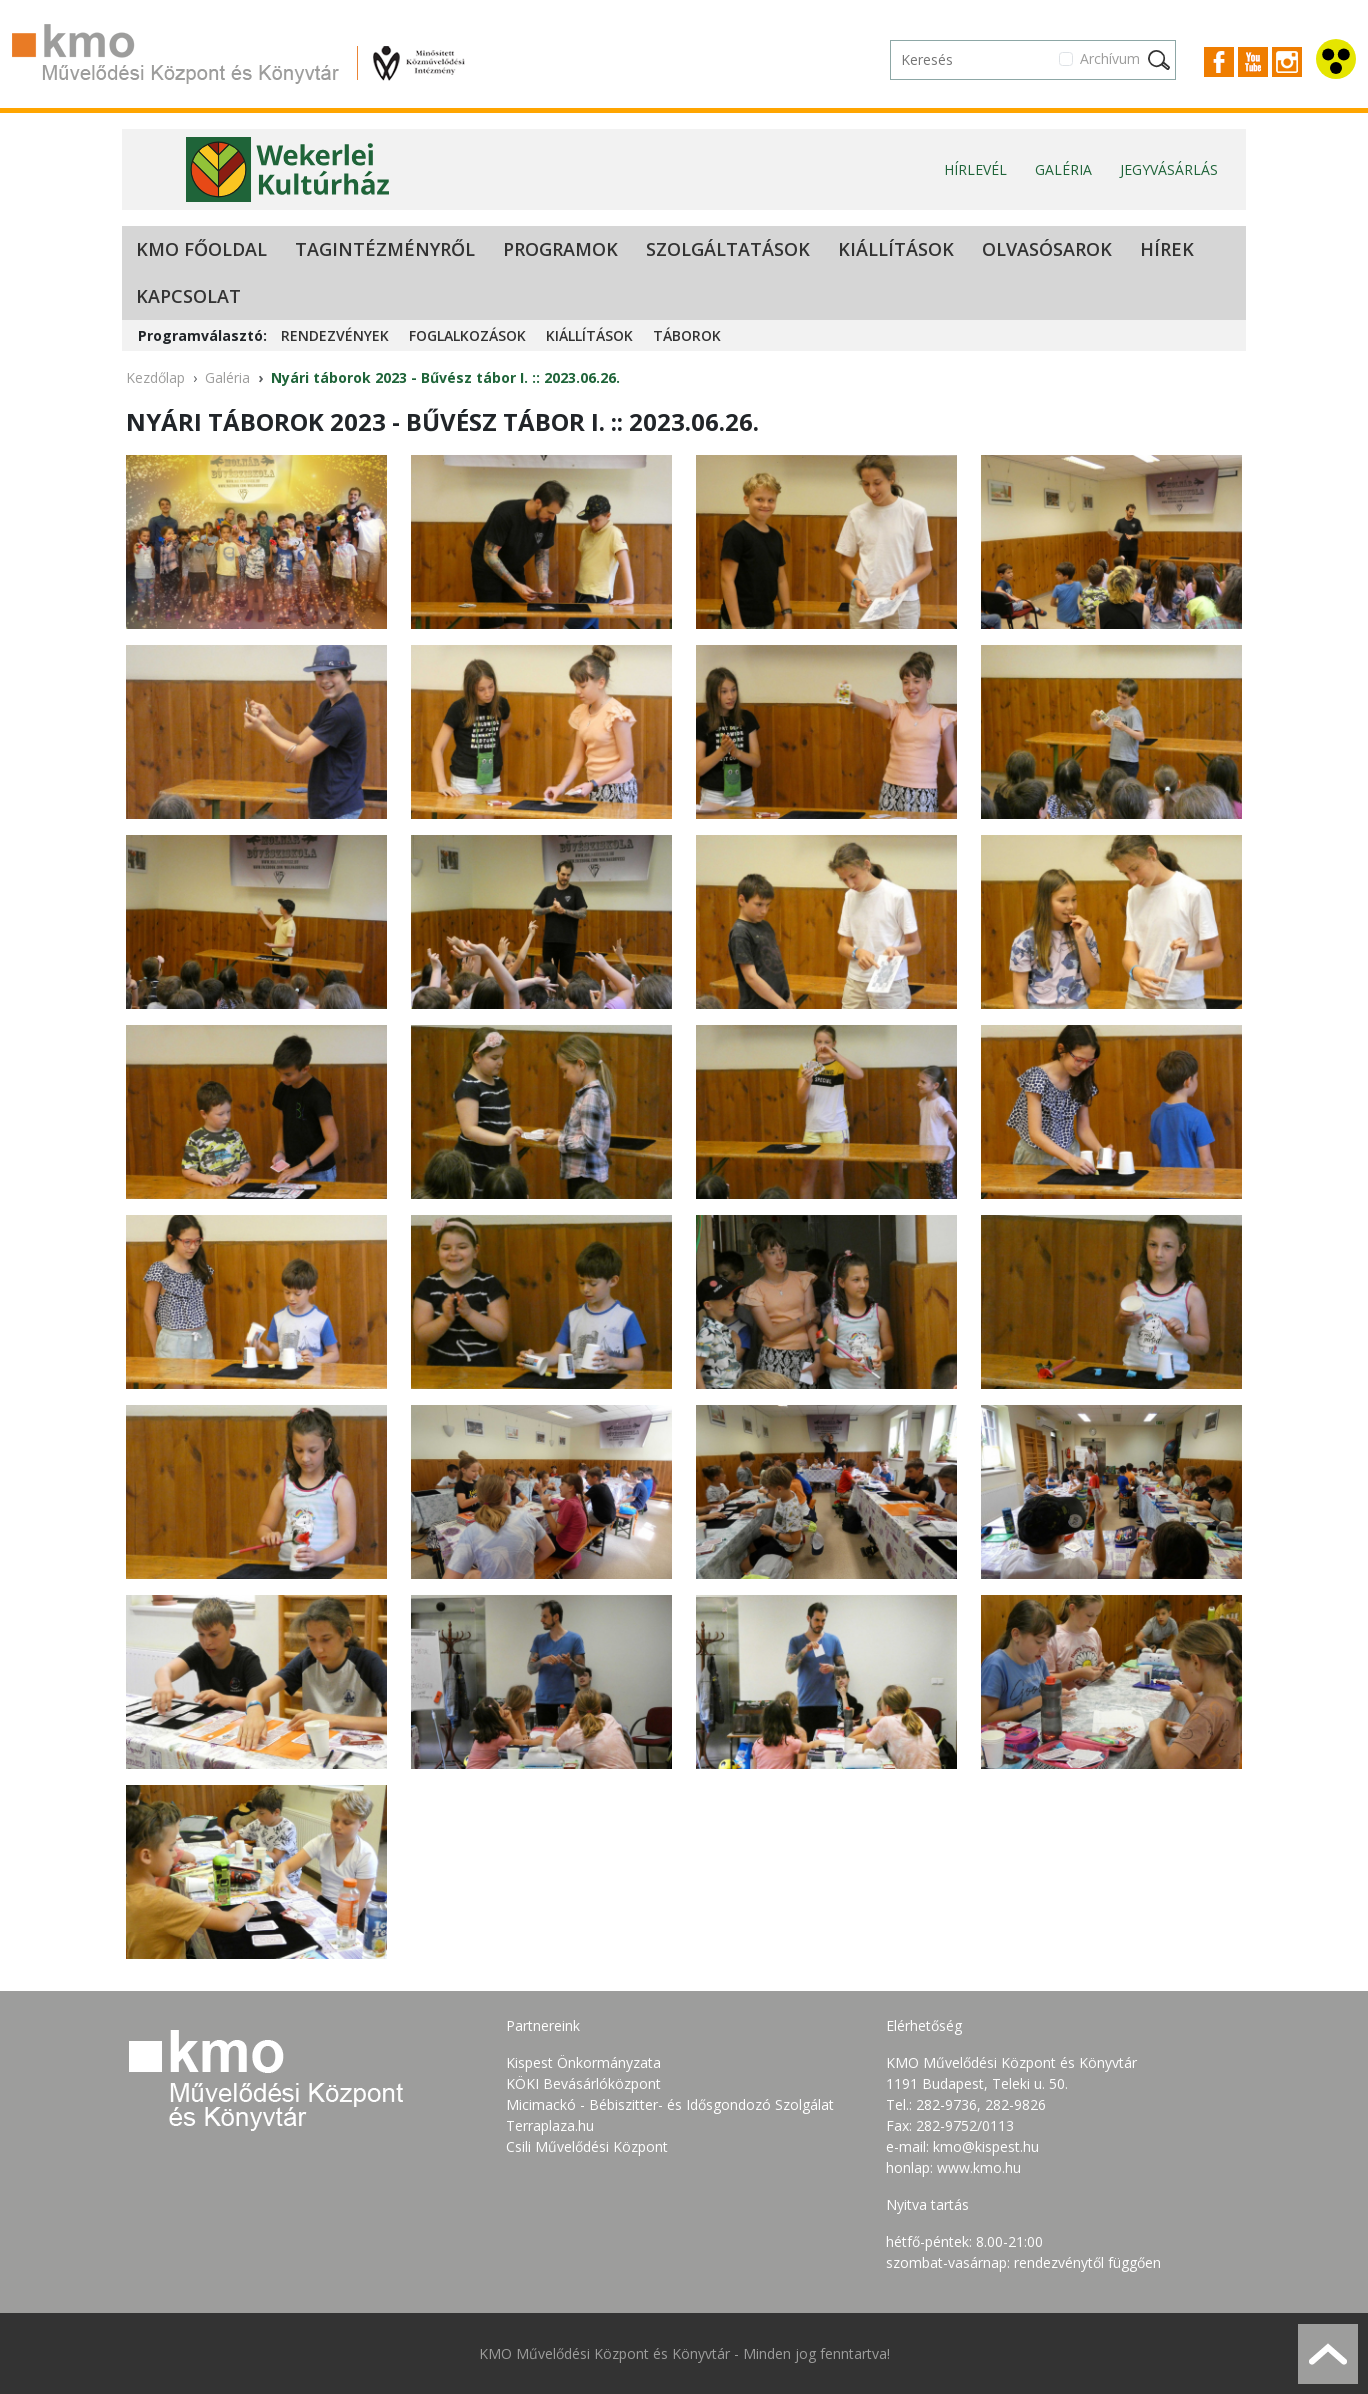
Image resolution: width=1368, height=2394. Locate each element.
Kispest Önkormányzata (583, 2062)
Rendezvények (335, 335)
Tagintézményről (385, 249)
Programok (560, 249)
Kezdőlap (155, 377)
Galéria (1063, 169)
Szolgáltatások (728, 249)
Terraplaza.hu (550, 2125)
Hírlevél (975, 169)
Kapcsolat (188, 296)
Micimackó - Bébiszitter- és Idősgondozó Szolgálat (670, 2104)
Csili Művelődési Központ (587, 2146)
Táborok (687, 335)
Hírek (1167, 249)
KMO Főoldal (201, 249)
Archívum (1110, 58)
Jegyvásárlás (1169, 169)
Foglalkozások (467, 335)
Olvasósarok (1047, 249)
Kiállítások (896, 249)
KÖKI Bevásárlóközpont (583, 2083)
